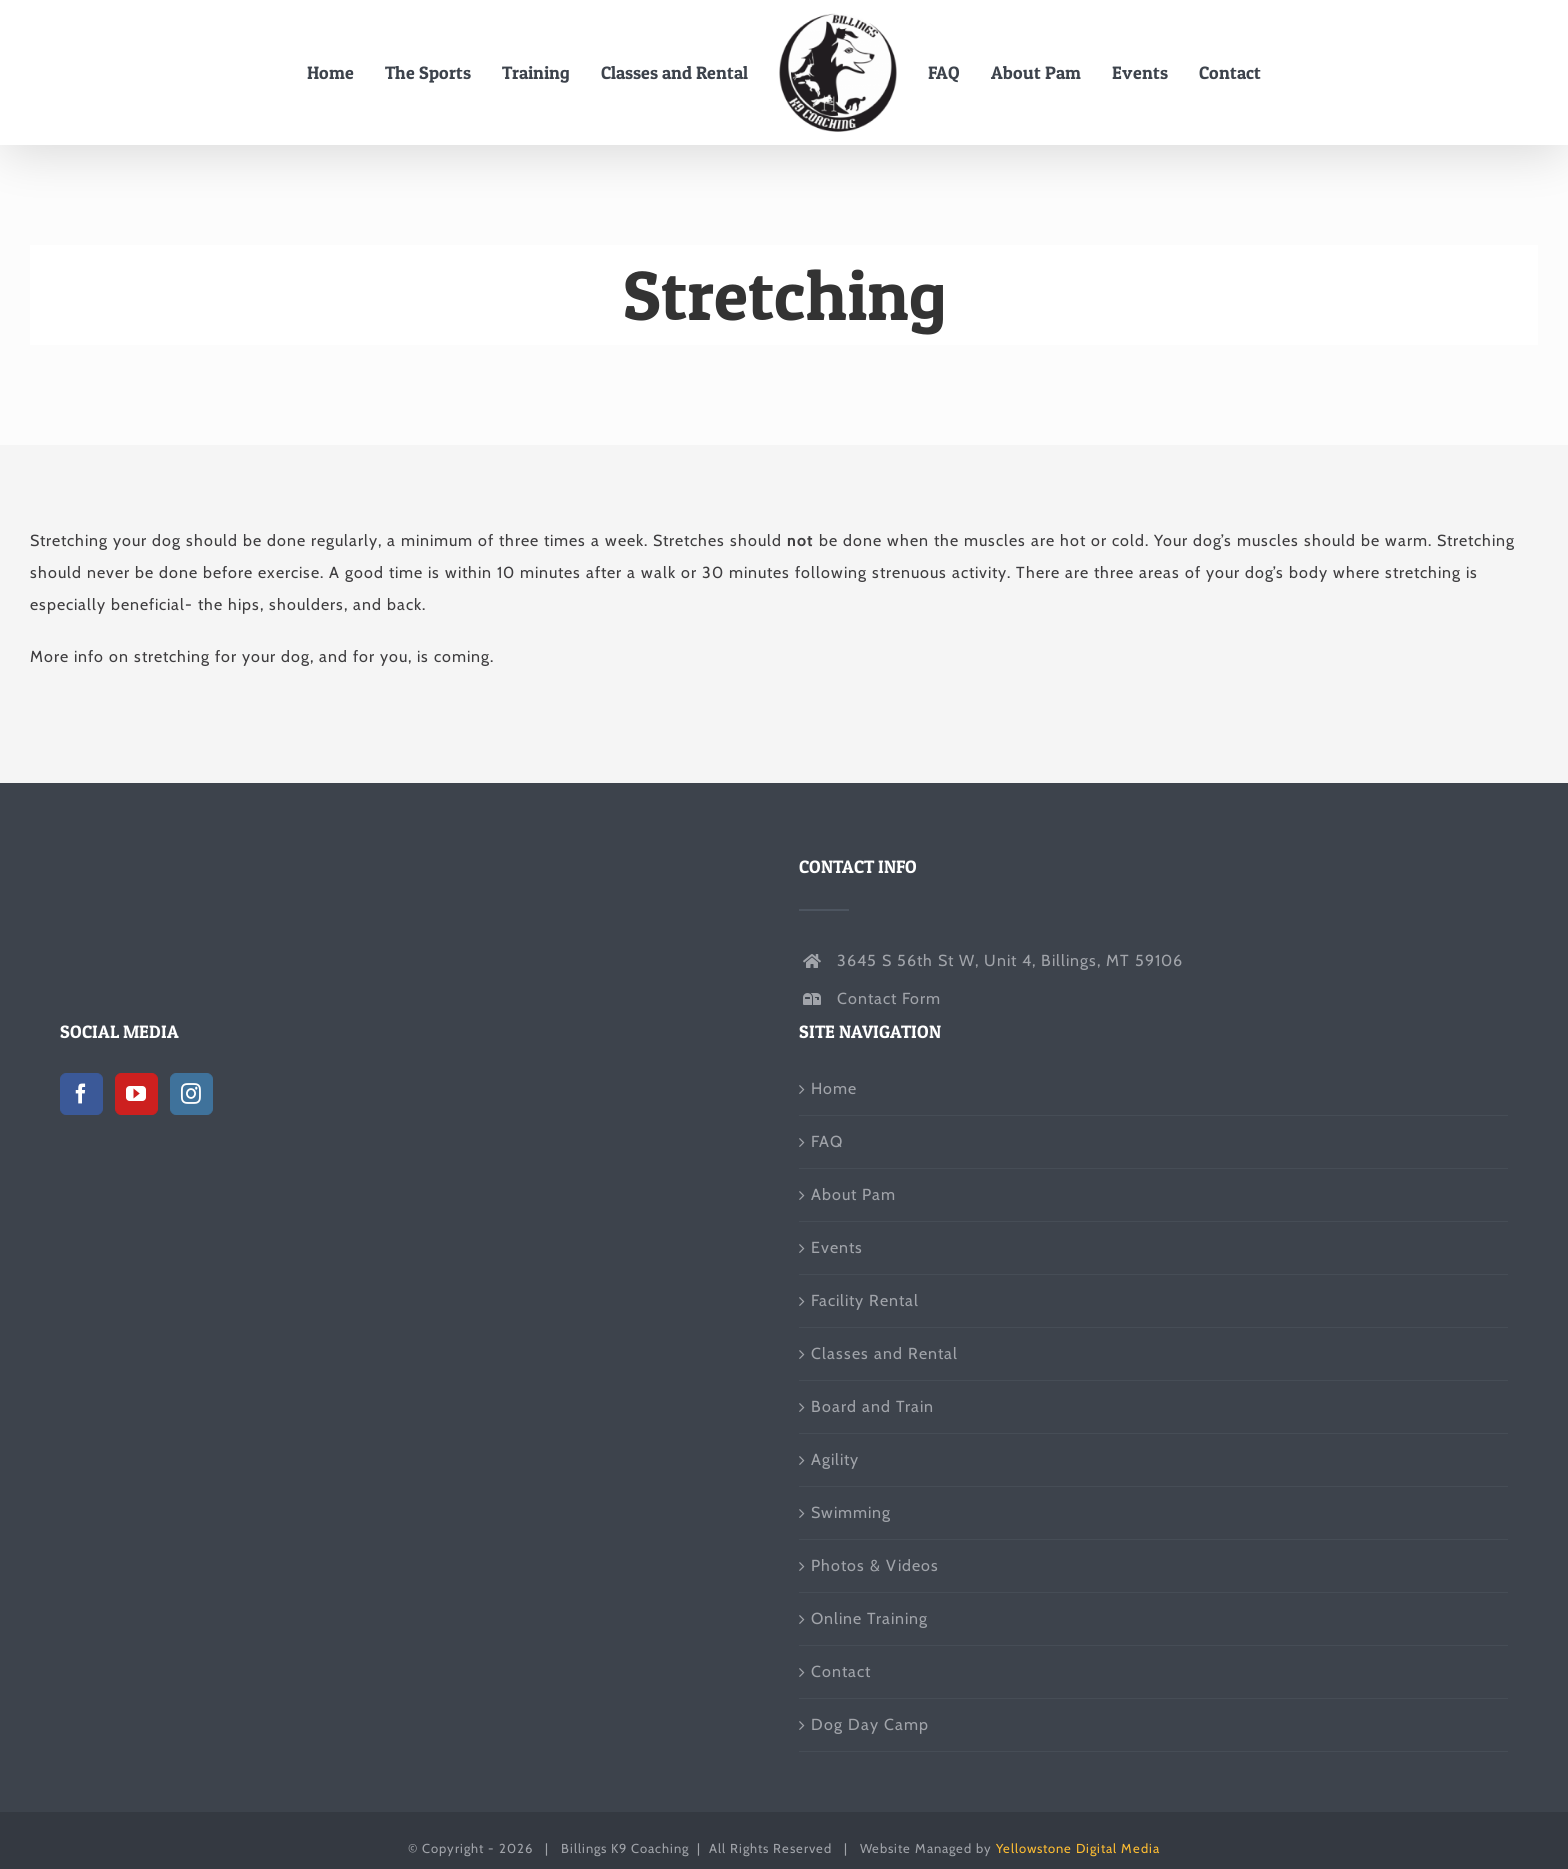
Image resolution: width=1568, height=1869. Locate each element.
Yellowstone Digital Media (1078, 1848)
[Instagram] (191, 1094)
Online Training (869, 1618)
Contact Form (889, 998)
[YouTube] (136, 1094)
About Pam (853, 1194)
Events (837, 1247)
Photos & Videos (875, 1565)
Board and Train (872, 1406)
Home (834, 1088)
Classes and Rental (884, 1353)
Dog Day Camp (870, 1724)
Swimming (851, 1512)
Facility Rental (865, 1300)
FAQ (827, 1141)
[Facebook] (81, 1094)
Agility (835, 1459)
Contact (841, 1671)
